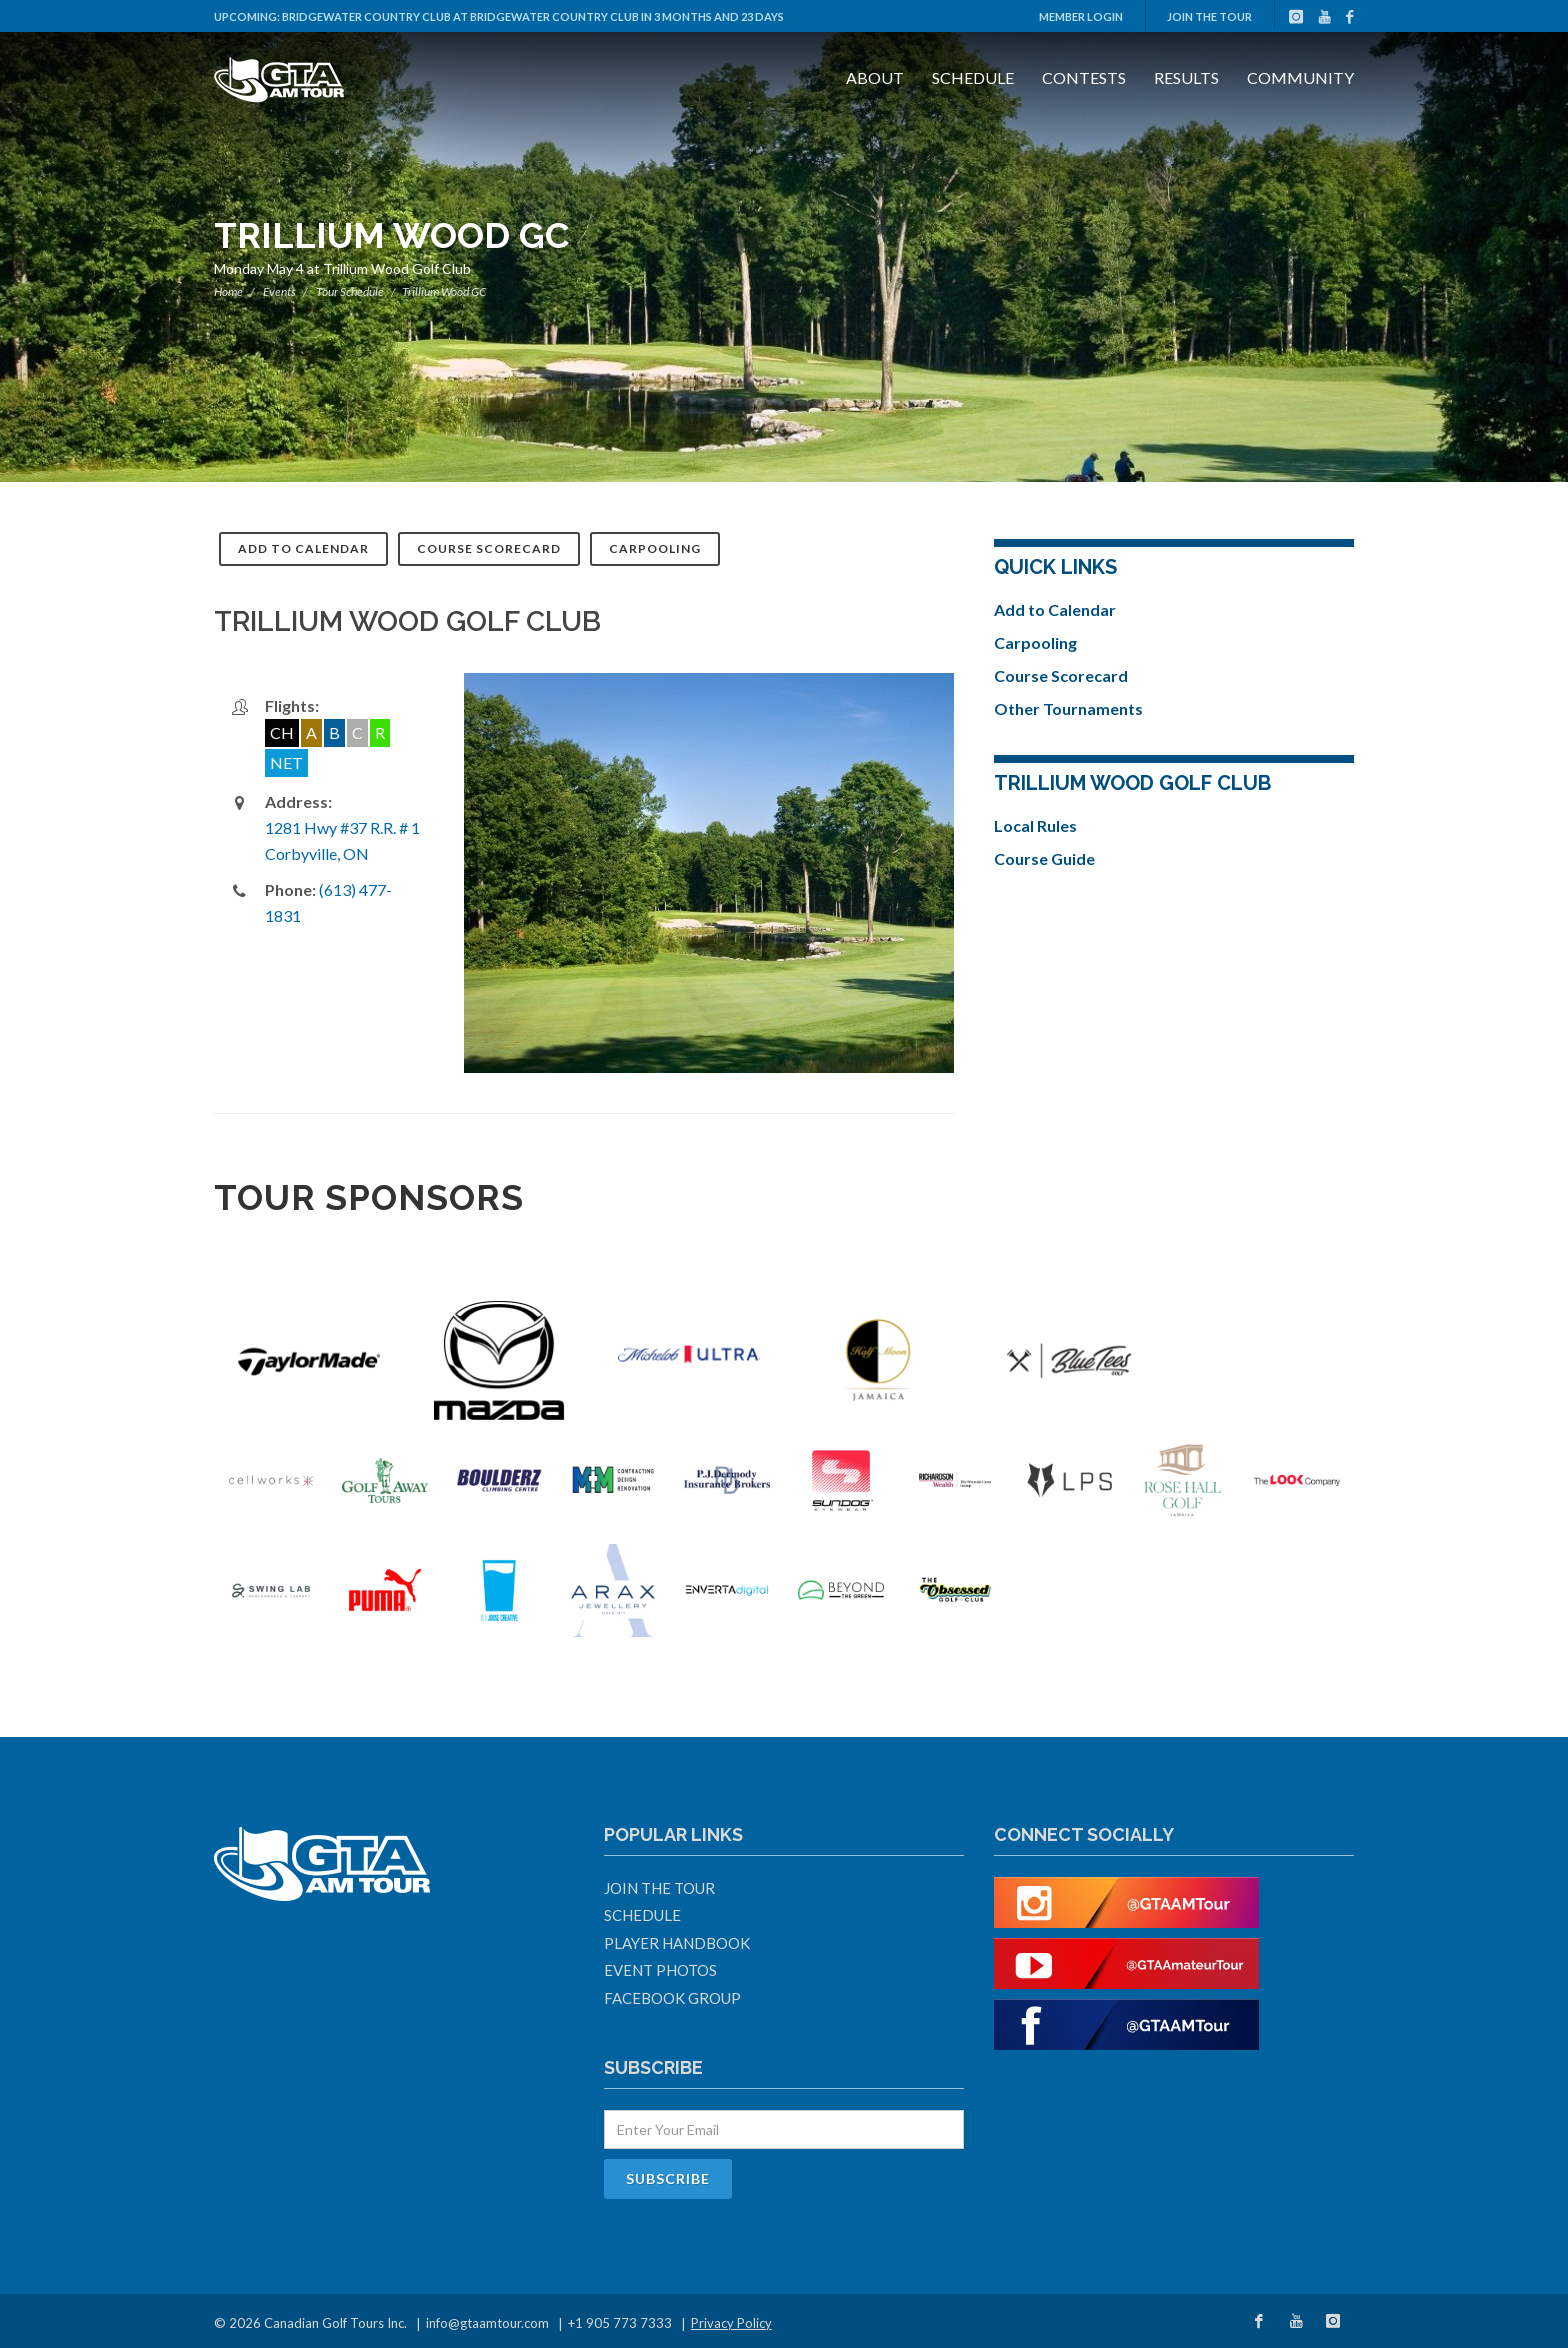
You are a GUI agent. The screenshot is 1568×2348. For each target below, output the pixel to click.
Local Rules (1035, 825)
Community (1300, 77)
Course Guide (1044, 858)
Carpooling (655, 548)
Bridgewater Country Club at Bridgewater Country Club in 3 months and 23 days (533, 16)
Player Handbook (677, 1943)
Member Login (1081, 16)
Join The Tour (1209, 16)
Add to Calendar (303, 548)
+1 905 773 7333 (620, 2323)
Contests (1084, 77)
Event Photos (660, 1970)
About (875, 77)
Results (1186, 77)
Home (228, 291)
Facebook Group (672, 1998)
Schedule (973, 77)
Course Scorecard (489, 548)
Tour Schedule (350, 291)
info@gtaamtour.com (487, 2323)
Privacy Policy (731, 2323)
